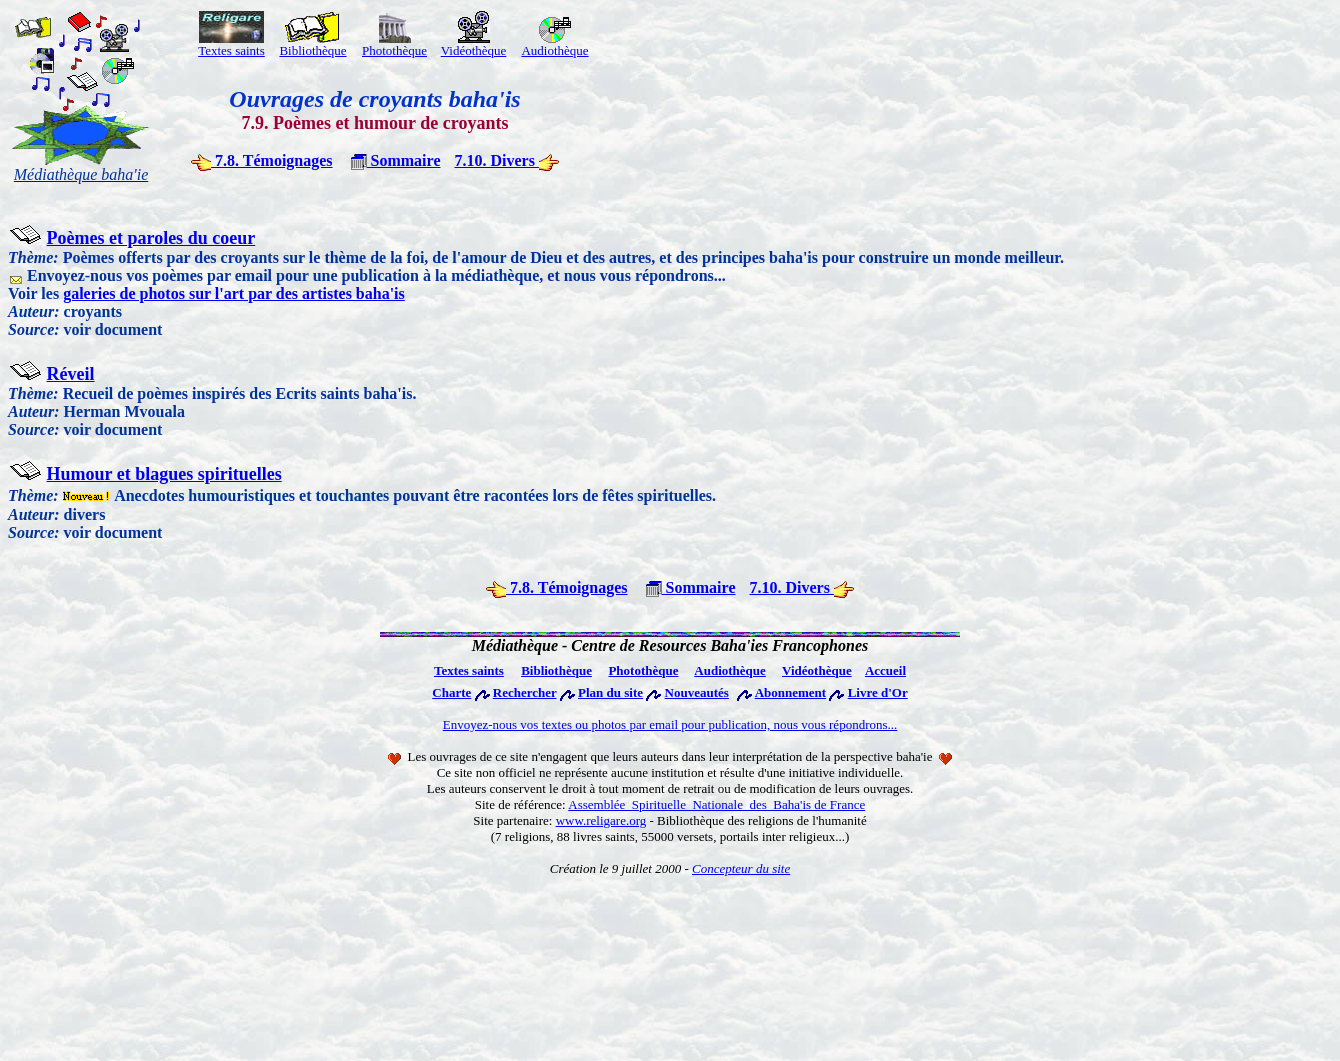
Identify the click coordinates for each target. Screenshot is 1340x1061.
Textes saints (231, 44)
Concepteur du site (741, 868)
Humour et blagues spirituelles (164, 474)
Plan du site (610, 692)
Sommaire (396, 160)
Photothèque (394, 44)
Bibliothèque (556, 670)
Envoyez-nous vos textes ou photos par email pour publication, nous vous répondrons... (670, 724)
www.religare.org (601, 820)
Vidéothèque (474, 44)
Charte (451, 692)
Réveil (71, 374)
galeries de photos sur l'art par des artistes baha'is (234, 293)
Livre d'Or (878, 692)
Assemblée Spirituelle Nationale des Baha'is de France (716, 804)
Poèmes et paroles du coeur (151, 238)
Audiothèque (554, 44)
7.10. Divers (506, 160)
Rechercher (525, 692)
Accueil (885, 670)
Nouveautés (697, 692)
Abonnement (791, 692)
